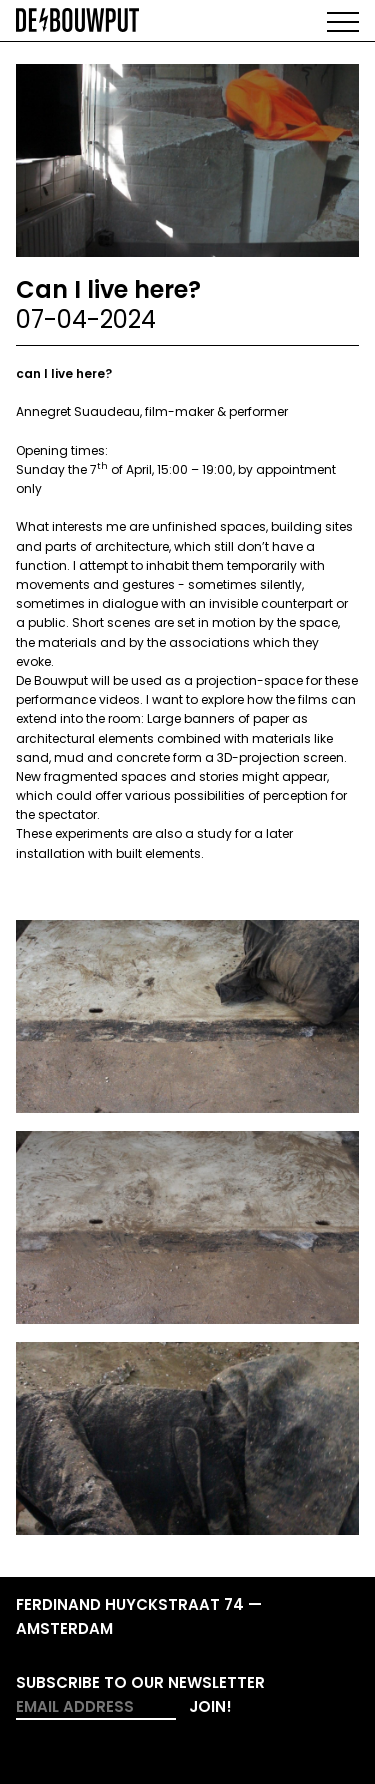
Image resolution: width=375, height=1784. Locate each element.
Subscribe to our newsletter (140, 1682)
